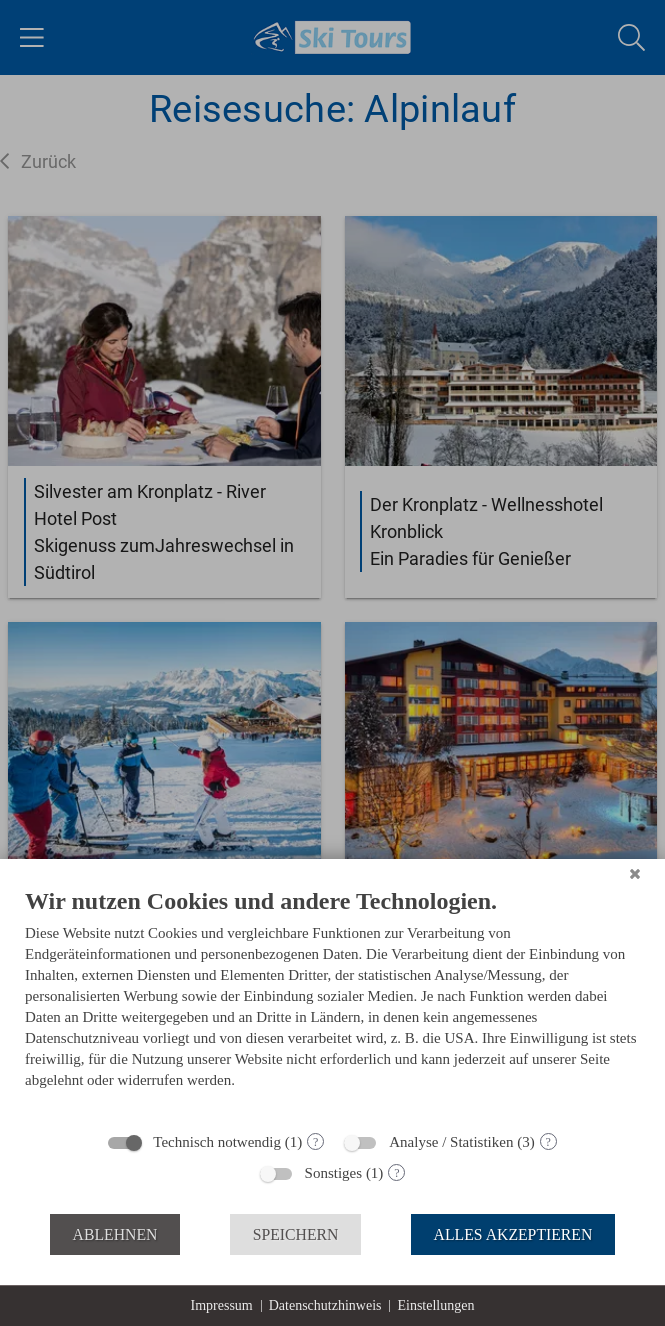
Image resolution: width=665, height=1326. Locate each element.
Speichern (296, 1234)
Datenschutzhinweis (325, 1305)
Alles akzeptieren (513, 1234)
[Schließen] (635, 874)
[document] (332, 1003)
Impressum (222, 1305)
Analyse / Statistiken (451, 1142)
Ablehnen (115, 1234)
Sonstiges (334, 1173)
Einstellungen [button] (435, 1305)
